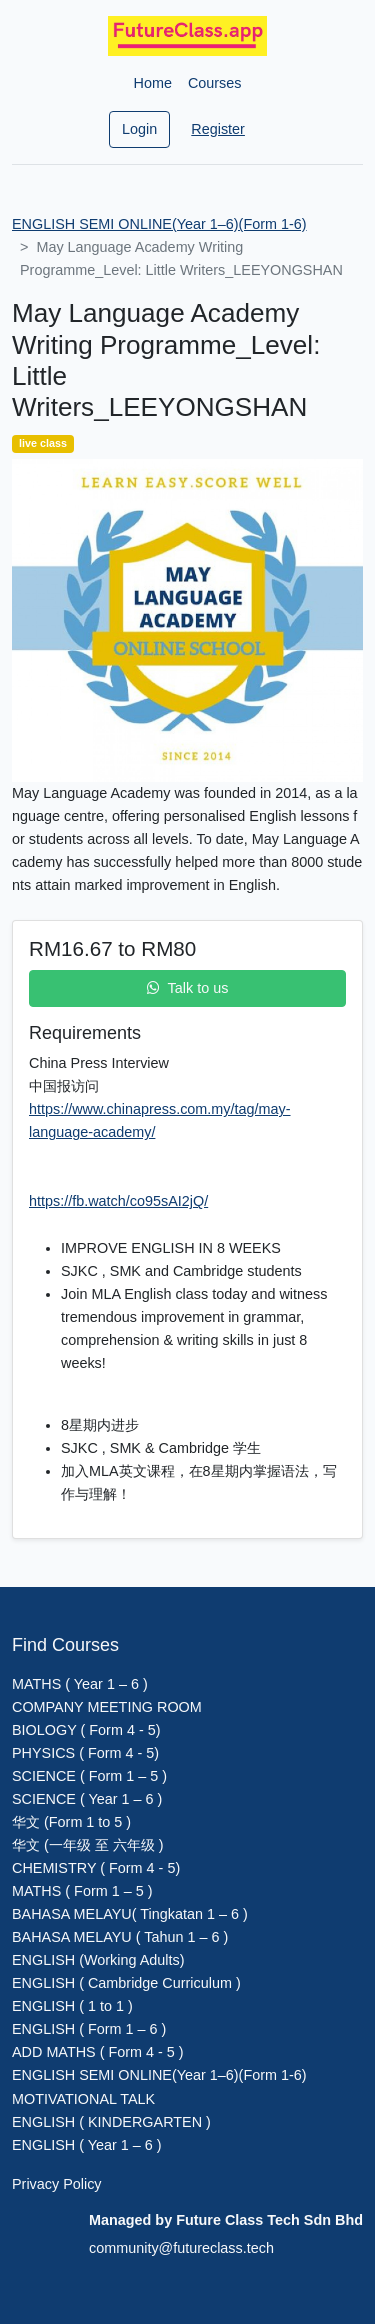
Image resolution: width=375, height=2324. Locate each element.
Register (218, 129)
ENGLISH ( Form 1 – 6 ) (89, 2029)
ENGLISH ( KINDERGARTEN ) (111, 2122)
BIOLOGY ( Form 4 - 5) (86, 1730)
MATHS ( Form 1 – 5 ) (82, 1891)
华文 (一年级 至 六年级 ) (88, 1845)
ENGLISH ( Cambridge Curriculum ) (126, 1983)
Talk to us (188, 988)
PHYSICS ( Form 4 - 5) (85, 1753)
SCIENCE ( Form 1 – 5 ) (89, 1776)
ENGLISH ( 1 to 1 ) (72, 2006)
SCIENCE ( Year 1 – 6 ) (87, 1799)
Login (139, 129)
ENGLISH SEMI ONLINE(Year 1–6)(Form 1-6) (159, 224)
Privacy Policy (57, 2184)
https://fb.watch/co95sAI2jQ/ (118, 1201)
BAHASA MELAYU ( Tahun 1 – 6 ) (120, 1937)
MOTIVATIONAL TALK (83, 2099)
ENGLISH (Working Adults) (98, 1960)
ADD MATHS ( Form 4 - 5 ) (98, 2052)
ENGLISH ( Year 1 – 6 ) (87, 2145)
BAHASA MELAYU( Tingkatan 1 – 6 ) (130, 1914)
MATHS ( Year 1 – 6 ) (80, 1684)
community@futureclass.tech (181, 2248)
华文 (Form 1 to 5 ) (71, 1822)
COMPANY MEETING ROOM (107, 1707)
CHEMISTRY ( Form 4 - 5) (96, 1868)
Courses (215, 83)
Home (153, 83)
